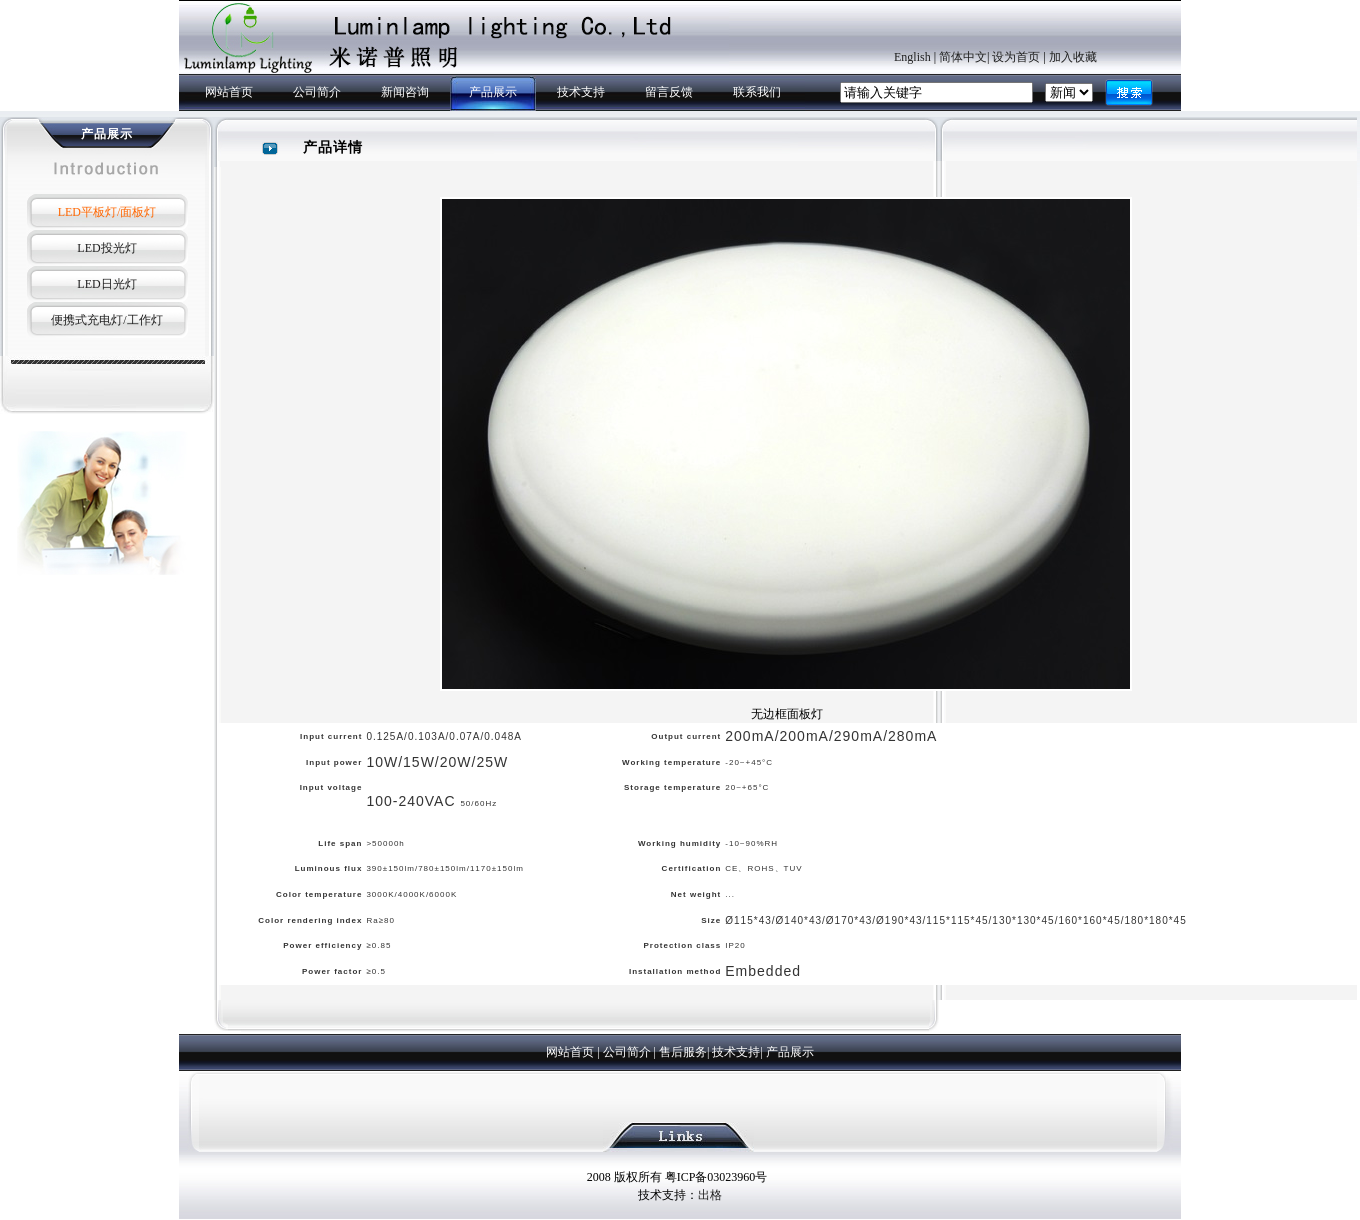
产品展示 (493, 92)
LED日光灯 (106, 284)
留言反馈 (669, 92)
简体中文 (963, 57)
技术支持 (581, 92)
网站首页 (229, 92)
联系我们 (757, 92)
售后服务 (683, 1052)
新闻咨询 (405, 92)
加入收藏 (1073, 57)
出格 (710, 1195)
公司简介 (317, 92)
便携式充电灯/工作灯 (106, 320)
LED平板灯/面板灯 (107, 212)
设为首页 (1016, 57)
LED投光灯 (106, 248)
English (912, 57)
